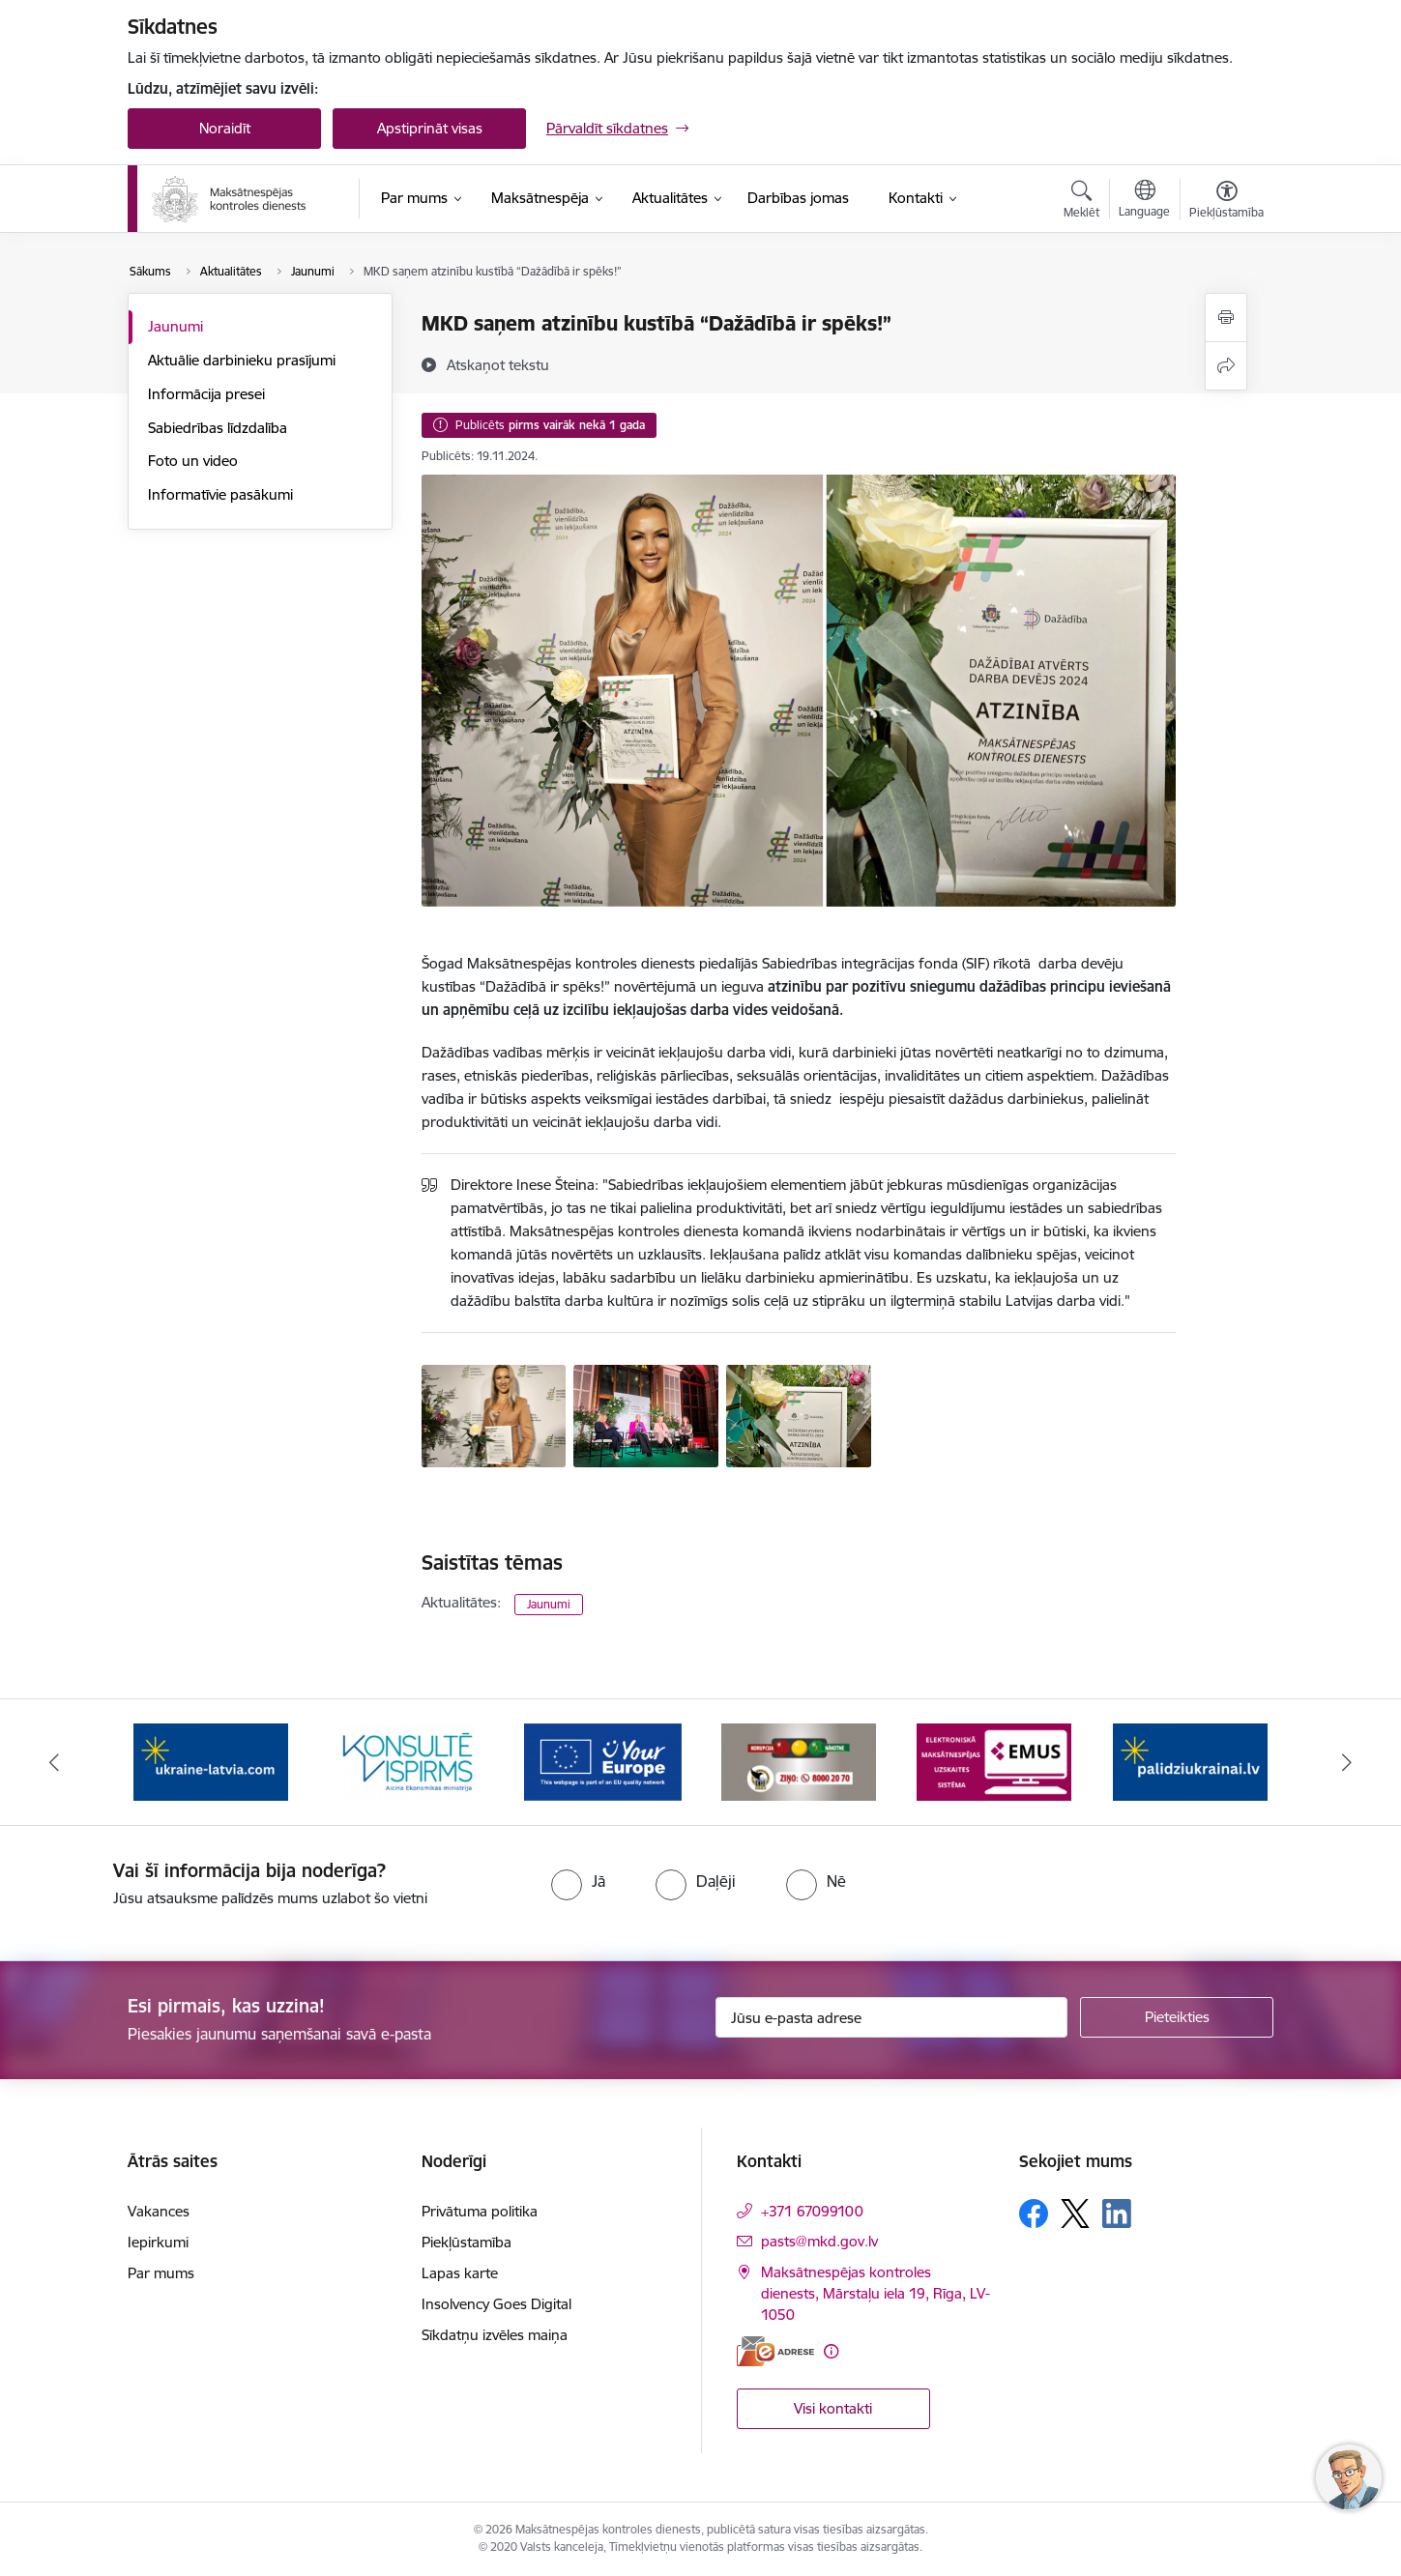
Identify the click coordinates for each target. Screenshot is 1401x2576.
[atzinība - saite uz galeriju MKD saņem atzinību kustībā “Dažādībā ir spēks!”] (798, 1414)
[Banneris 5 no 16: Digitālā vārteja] (603, 1760)
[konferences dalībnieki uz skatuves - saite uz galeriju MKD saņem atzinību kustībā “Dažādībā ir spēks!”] (645, 1414)
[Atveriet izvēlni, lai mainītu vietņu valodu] (1144, 201)
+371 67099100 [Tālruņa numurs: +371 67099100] (812, 2211)
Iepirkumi (158, 2242)
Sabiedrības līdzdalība (217, 428)
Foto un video (193, 460)
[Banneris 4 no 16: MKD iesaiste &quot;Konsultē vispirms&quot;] (407, 1760)
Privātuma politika (480, 2211)
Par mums (161, 2273)
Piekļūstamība (466, 2242)
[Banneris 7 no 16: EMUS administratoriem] (994, 1760)
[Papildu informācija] (831, 2351)
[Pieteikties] (1176, 2017)
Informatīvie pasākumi (220, 494)
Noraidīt (224, 128)
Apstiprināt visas (429, 128)
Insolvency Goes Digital (496, 2304)
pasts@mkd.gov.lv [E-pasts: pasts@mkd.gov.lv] (819, 2241)
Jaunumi (175, 326)
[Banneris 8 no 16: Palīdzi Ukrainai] (1190, 1760)
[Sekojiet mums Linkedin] (1116, 2213)
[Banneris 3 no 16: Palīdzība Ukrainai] (210, 1760)
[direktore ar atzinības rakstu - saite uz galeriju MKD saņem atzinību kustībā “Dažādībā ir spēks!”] (494, 1414)
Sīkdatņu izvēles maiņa (495, 2335)
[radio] (578, 1881)
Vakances (159, 2211)
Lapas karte (460, 2273)
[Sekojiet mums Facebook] (1033, 2213)
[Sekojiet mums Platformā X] (1075, 2213)
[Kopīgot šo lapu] (1226, 366)
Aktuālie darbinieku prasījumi (242, 360)
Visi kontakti (833, 2408)
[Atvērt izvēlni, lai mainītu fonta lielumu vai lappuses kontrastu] (1226, 202)
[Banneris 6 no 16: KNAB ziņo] (798, 1760)
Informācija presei (206, 394)
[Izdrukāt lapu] (1226, 317)
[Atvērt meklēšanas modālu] (1081, 202)
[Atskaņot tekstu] (498, 364)
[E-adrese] (775, 2351)
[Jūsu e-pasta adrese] (891, 2017)
